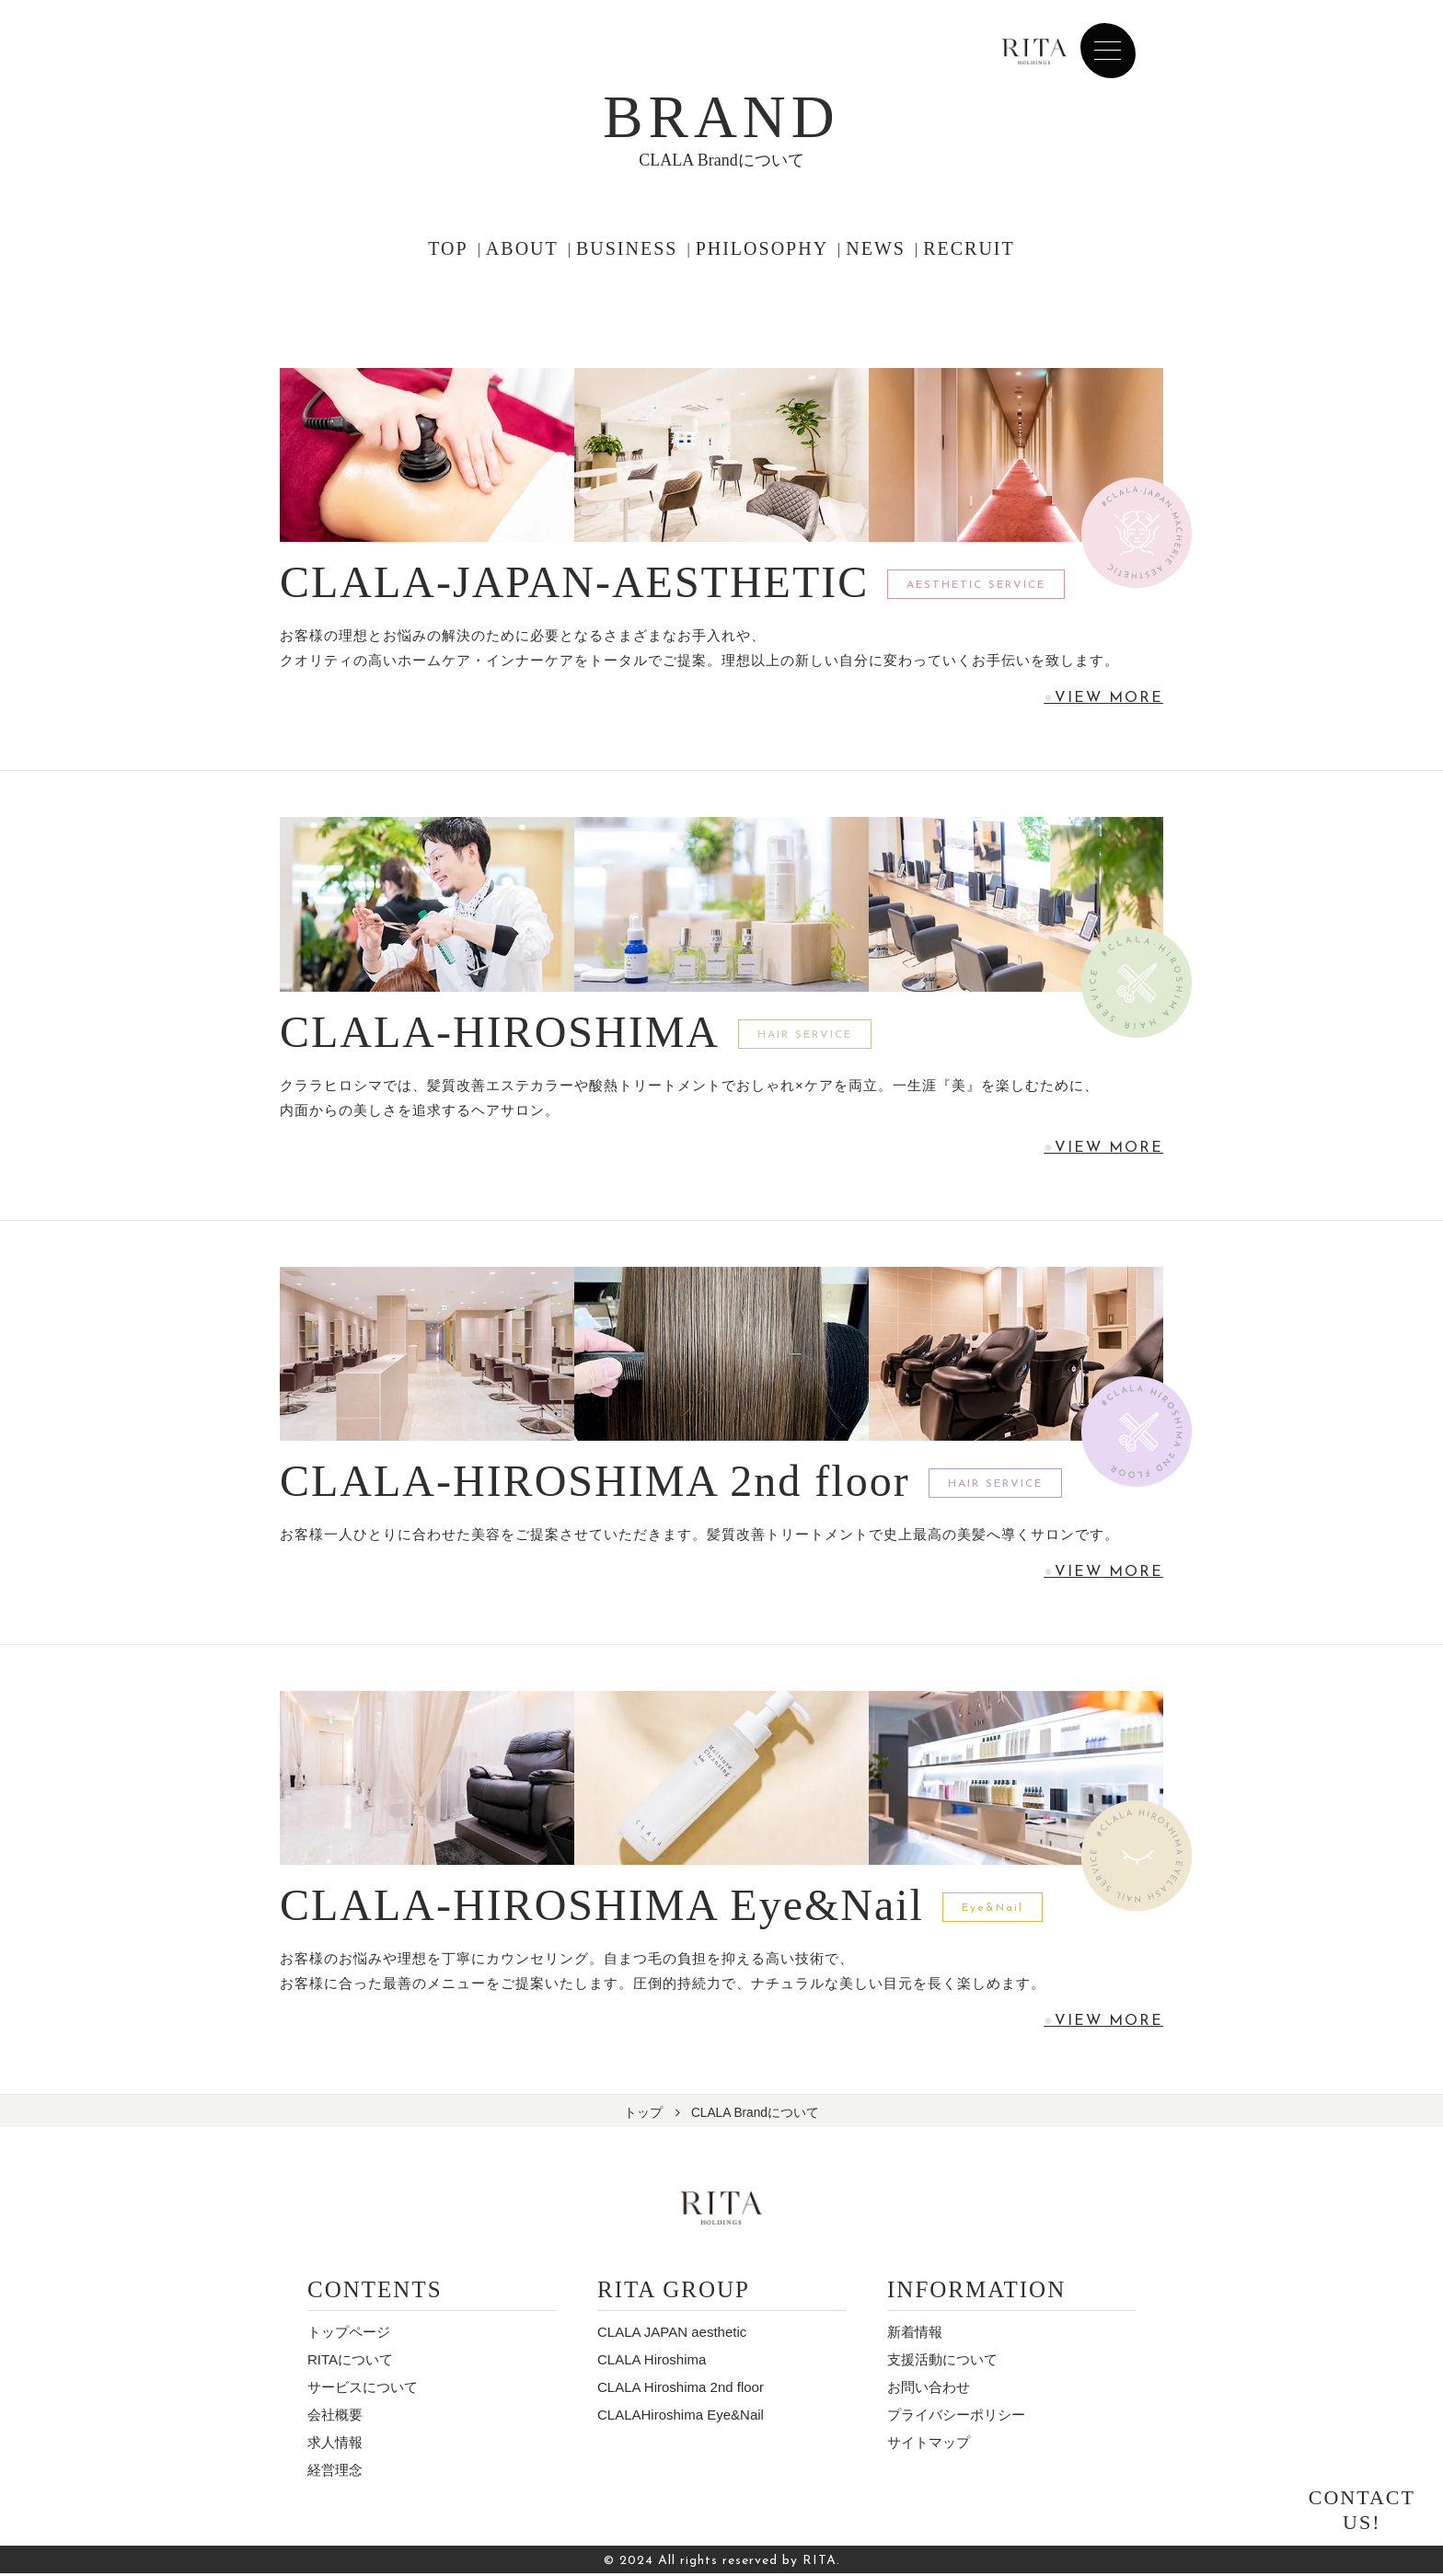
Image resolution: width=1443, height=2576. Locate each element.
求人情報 (335, 2445)
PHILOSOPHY (762, 248)
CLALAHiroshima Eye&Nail (680, 2417)
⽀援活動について (942, 2362)
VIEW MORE (1108, 698)
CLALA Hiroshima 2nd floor (680, 2390)
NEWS (876, 248)
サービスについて (362, 2390)
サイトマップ (928, 2445)
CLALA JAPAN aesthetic (671, 2334)
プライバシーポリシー (956, 2417)
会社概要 (335, 2417)
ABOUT (522, 248)
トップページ (348, 2334)
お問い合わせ (928, 2390)
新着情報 (914, 2334)
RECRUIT (969, 248)
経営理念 (335, 2472)
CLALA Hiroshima (651, 2362)
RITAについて (350, 2362)
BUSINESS (626, 248)
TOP (448, 248)
